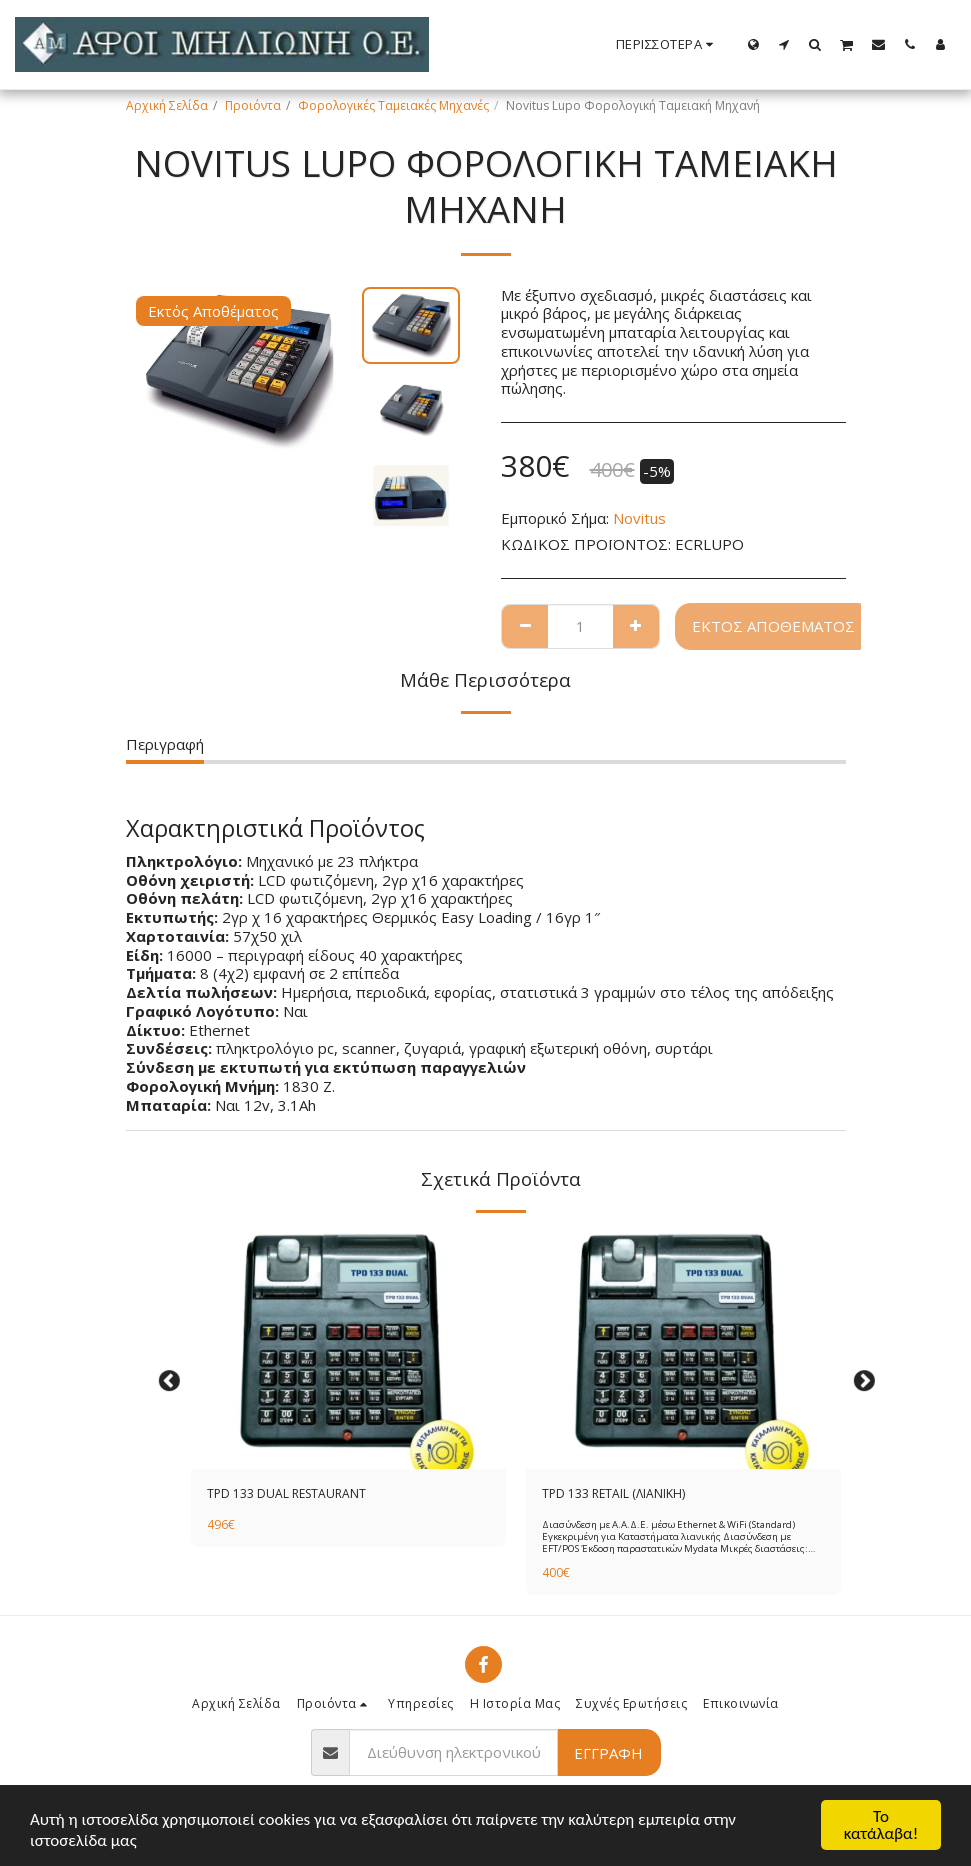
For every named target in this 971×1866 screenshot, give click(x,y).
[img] (348, 1351)
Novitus (639, 518)
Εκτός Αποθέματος (773, 626)
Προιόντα (253, 105)
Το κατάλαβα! (881, 1825)
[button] (784, 44)
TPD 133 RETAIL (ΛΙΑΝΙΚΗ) (613, 1493)
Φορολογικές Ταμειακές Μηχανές (393, 105)
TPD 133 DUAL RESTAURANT (286, 1493)
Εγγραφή (608, 1753)
